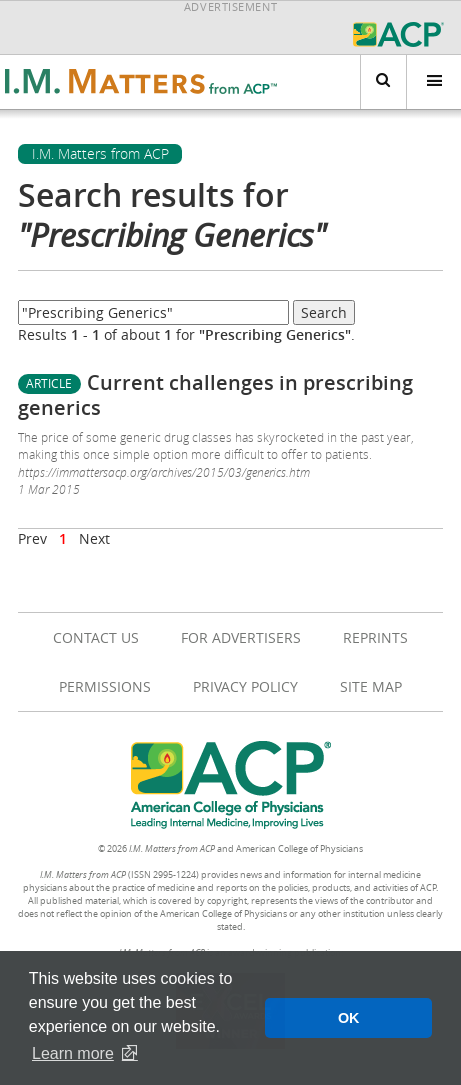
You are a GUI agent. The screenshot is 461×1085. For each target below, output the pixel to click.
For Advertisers (241, 637)
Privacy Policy (245, 686)
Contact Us (96, 637)
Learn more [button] (73, 1053)
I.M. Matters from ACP (100, 154)
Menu (424, 81)
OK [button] (349, 1018)
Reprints (375, 637)
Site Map (371, 686)
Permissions (105, 686)
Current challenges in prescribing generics (215, 395)
